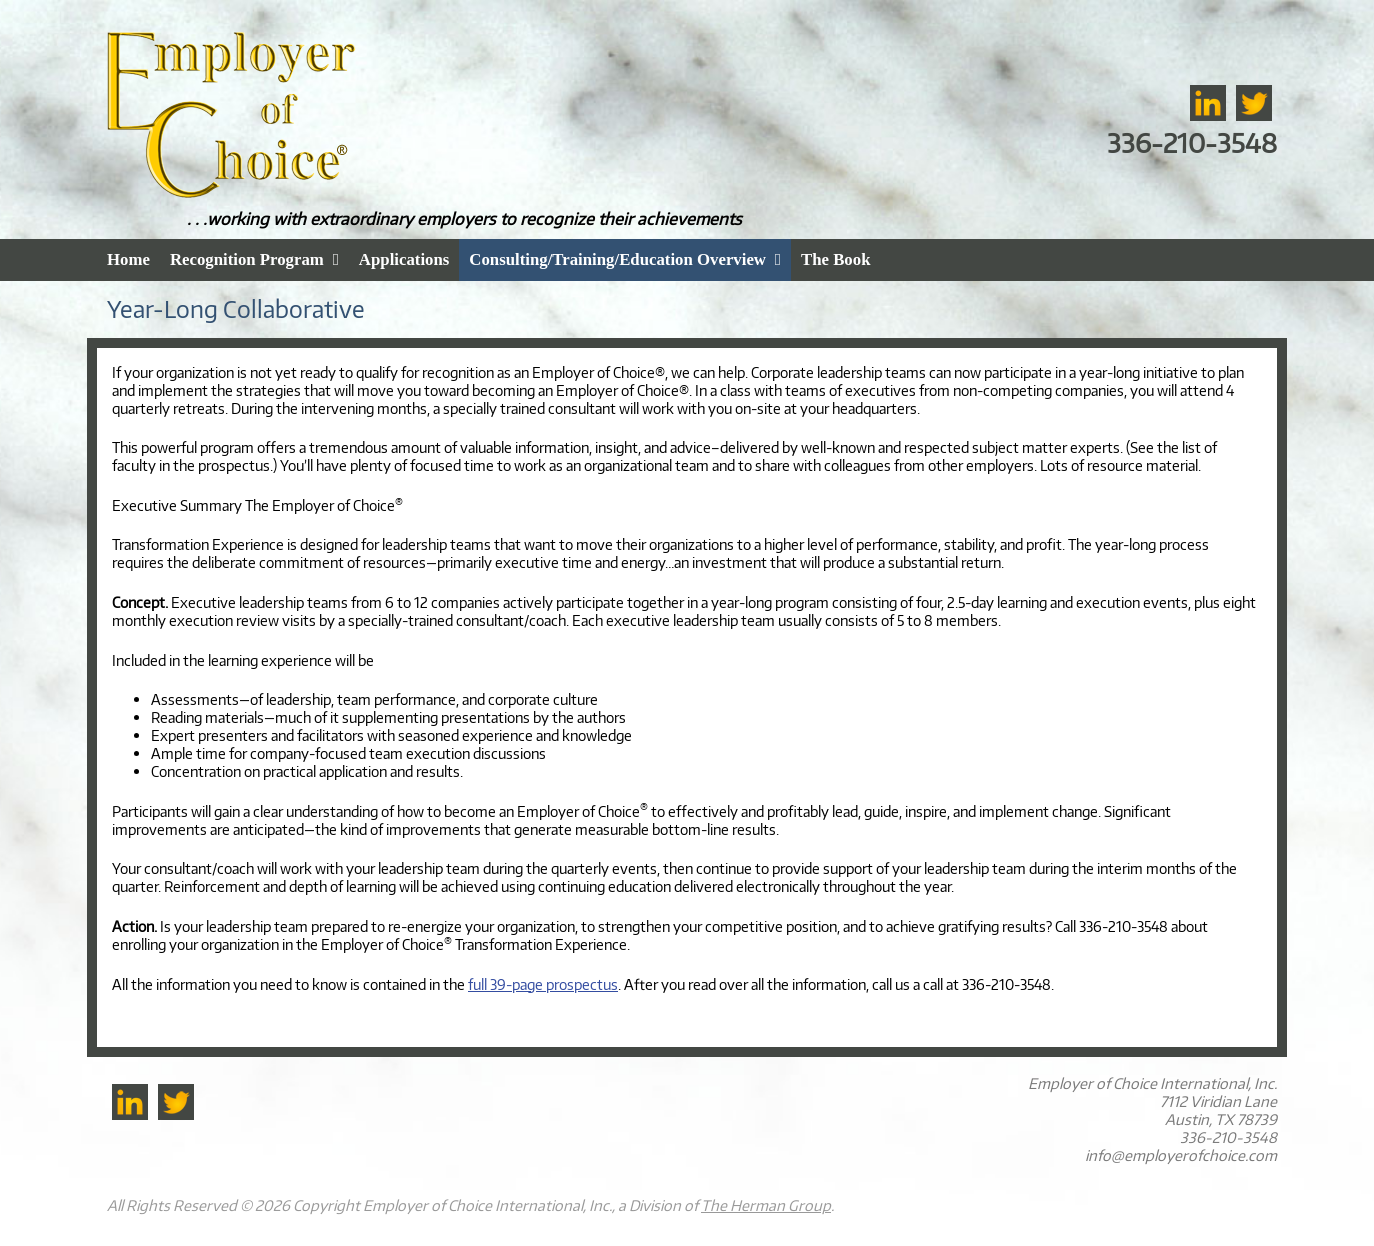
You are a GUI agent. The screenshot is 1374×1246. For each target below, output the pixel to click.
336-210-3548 (1192, 142)
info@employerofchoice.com (1181, 1155)
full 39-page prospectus (543, 984)
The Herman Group (766, 1205)
